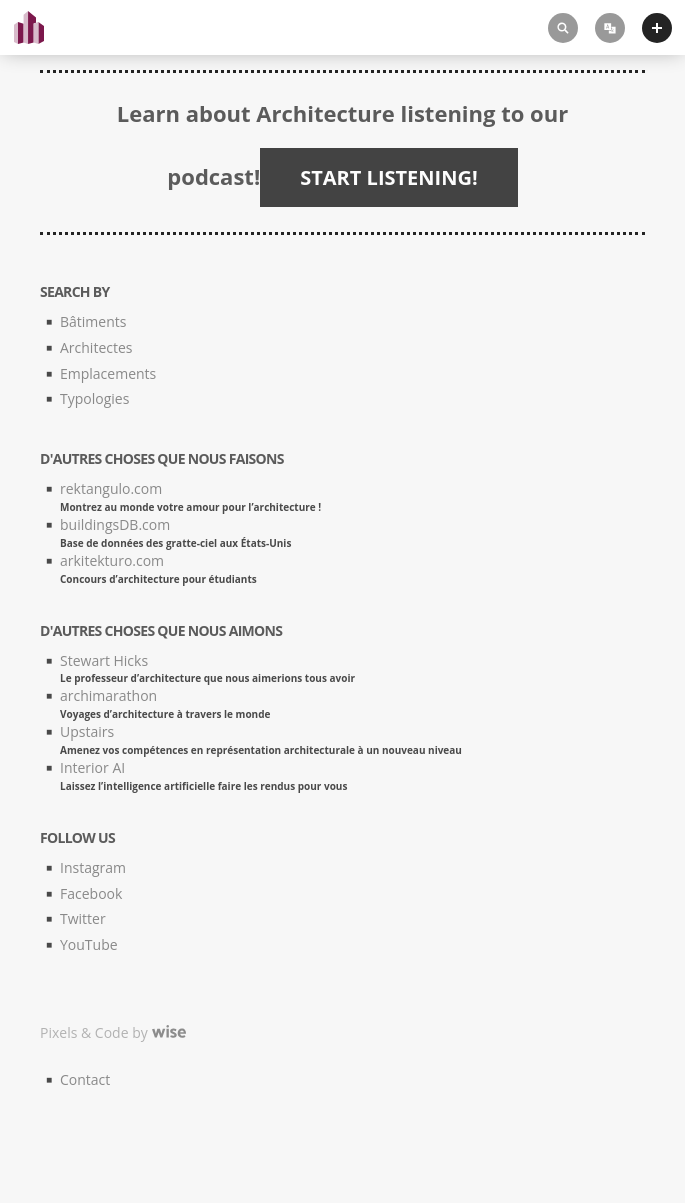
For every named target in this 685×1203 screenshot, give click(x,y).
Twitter (83, 918)
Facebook (91, 893)
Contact (85, 1079)
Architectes (96, 347)
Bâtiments (93, 321)
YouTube (89, 944)
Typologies (94, 398)
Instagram (93, 867)
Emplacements (108, 373)
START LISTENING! (388, 177)
